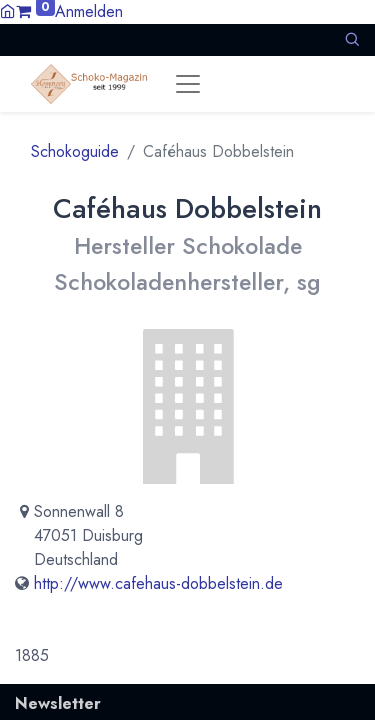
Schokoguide (75, 151)
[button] (352, 39)
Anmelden (89, 11)
